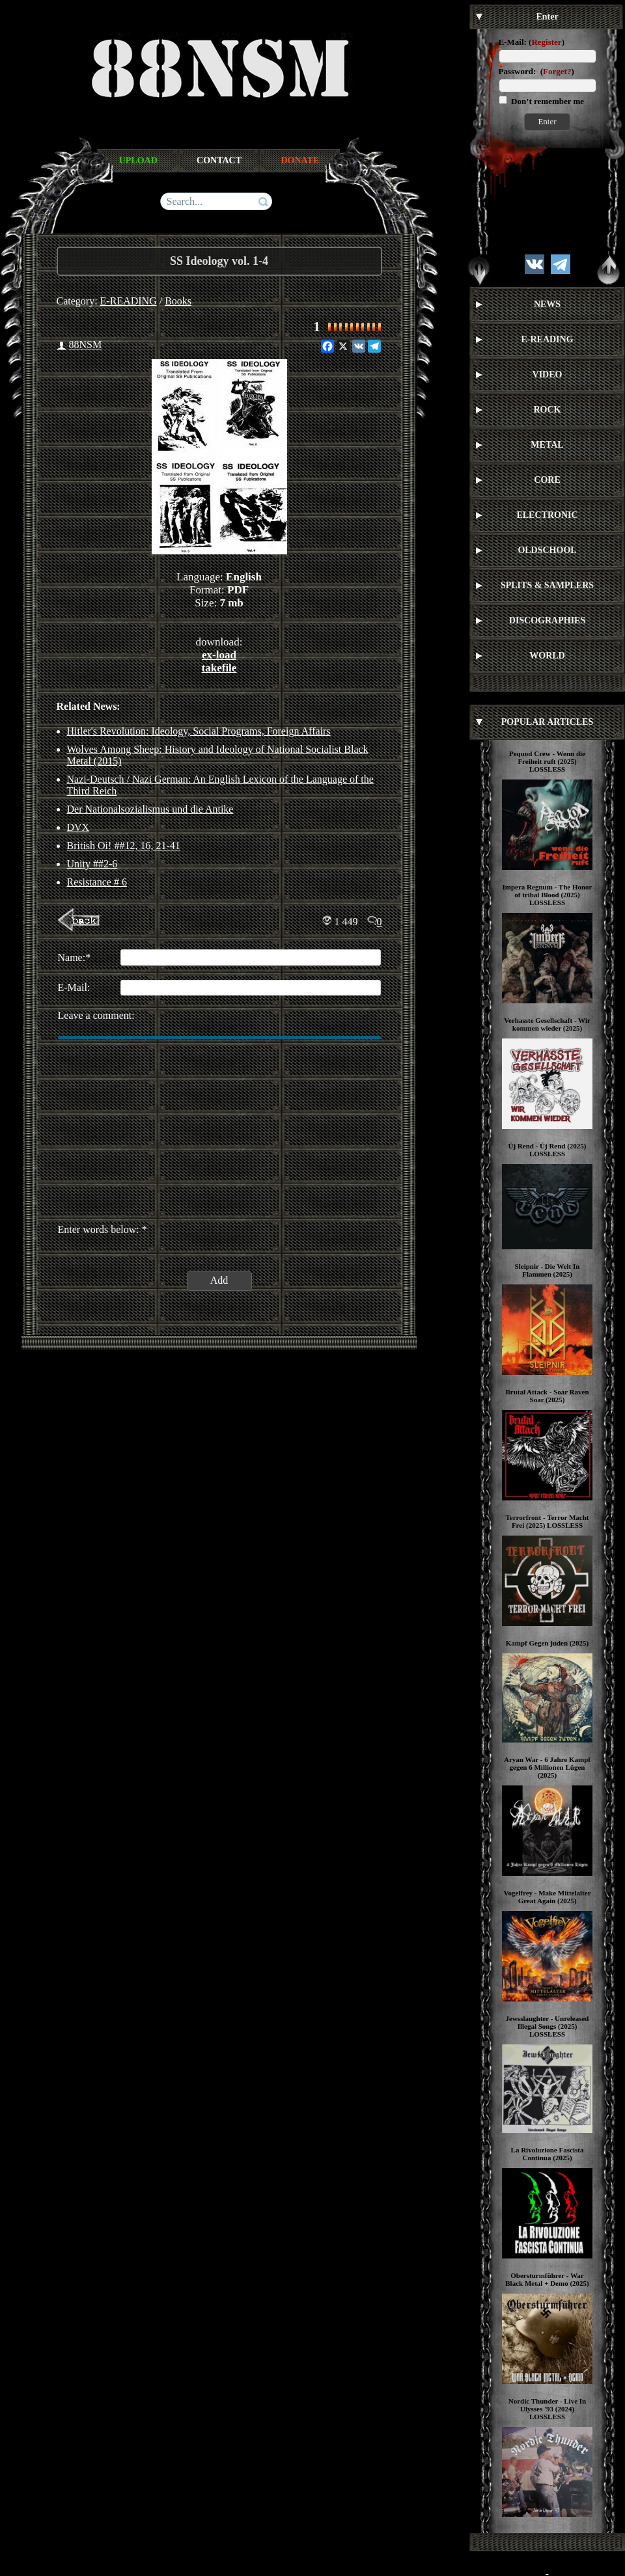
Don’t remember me (546, 101)
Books (178, 300)
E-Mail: (513, 42)
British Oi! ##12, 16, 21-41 (123, 845)
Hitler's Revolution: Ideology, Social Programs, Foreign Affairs (199, 731)
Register (546, 42)
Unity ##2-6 (92, 863)
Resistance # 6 (97, 882)
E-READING (128, 300)
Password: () (536, 71)
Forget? (557, 71)
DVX (78, 827)
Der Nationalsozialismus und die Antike (150, 809)
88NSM (85, 344)
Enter (547, 121)
